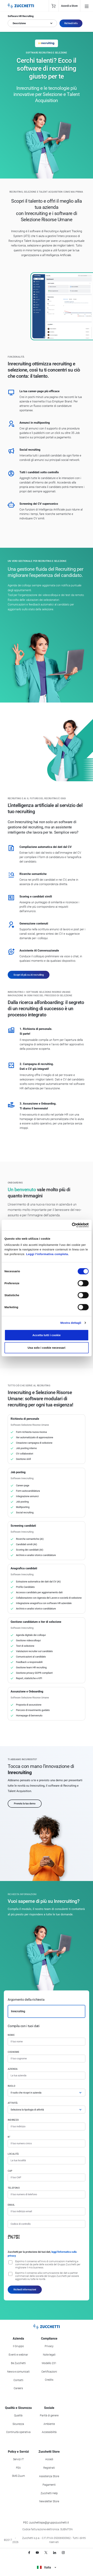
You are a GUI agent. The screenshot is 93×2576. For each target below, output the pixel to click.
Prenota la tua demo (24, 1803)
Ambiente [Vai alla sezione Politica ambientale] (49, 2423)
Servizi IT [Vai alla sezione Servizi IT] (18, 2459)
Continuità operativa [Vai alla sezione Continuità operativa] (18, 2432)
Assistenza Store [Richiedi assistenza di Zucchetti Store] (49, 2476)
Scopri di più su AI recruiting (28, 974)
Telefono (14, 2188)
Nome (11, 2035)
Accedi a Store (69, 5)
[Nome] (46, 2041)
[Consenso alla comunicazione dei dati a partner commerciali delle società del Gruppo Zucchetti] (10, 2274)
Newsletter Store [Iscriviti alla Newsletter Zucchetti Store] (49, 2501)
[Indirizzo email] (46, 2211)
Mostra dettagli (70, 1322)
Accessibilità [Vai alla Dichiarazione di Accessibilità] (49, 2432)
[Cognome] (46, 2058)
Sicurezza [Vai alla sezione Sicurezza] (18, 2423)
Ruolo (11, 2086)
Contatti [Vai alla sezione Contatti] (18, 2380)
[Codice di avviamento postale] (46, 2177)
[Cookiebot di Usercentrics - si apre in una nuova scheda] (72, 1224)
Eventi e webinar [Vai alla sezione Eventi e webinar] (18, 2354)
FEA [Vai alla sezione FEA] (18, 2467)
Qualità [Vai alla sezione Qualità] (18, 2415)
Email (11, 2205)
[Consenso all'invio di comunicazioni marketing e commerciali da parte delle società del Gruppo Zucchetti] (10, 2262)
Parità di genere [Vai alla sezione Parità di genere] (49, 2415)
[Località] (46, 2160)
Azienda (13, 2069)
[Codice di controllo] (46, 2224)
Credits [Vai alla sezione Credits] (49, 2379)
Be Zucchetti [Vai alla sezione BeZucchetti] (18, 2363)
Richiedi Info (71, 23)
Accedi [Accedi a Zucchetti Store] (49, 2459)
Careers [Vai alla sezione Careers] (18, 2388)
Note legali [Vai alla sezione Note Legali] (49, 2354)
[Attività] (46, 2109)
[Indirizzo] (46, 2126)
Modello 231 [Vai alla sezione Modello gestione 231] (49, 2363)
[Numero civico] (46, 2143)
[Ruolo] (46, 2092)
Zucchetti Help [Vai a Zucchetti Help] (49, 2493)
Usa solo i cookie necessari (46, 1347)
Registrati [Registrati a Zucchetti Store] (49, 2467)
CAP (10, 2171)
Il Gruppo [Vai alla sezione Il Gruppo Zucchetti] (18, 2346)
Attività (13, 2103)
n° (9, 2137)
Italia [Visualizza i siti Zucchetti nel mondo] (46, 2567)
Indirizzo (13, 2120)
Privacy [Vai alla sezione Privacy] (49, 2346)
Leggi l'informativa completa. (47, 1253)
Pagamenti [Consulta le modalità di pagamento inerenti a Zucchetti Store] (49, 2484)
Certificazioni (49, 2371)
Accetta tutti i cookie (46, 1335)
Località (13, 2154)
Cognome (13, 2052)
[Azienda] (46, 2075)
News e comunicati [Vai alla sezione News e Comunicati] (18, 2371)
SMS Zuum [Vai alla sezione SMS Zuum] (18, 2475)
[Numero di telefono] (46, 2194)
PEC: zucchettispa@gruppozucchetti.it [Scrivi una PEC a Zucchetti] (46, 2522)
